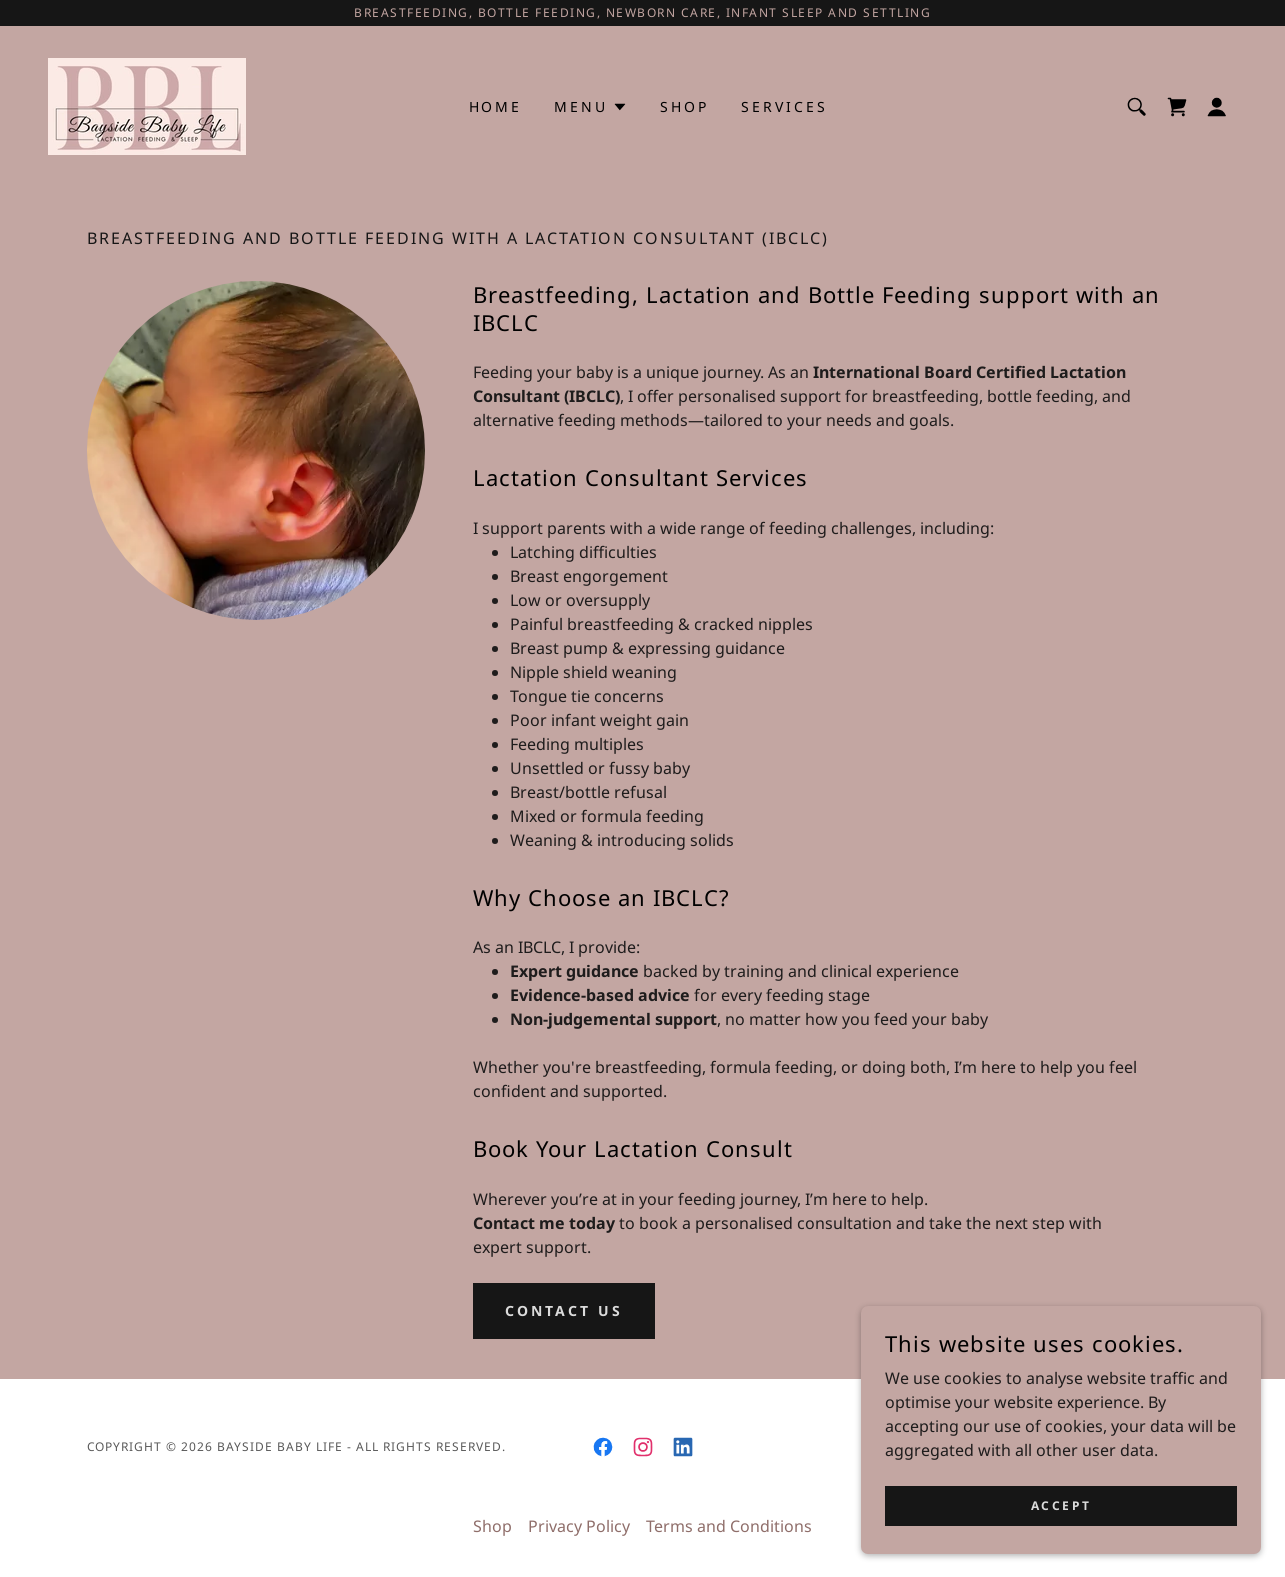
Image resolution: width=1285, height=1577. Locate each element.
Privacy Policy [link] (579, 1526)
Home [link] (496, 106)
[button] (1217, 107)
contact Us (564, 1310)
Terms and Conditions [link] (729, 1526)
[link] (147, 105)
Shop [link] (684, 106)
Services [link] (784, 106)
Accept (1061, 1505)
